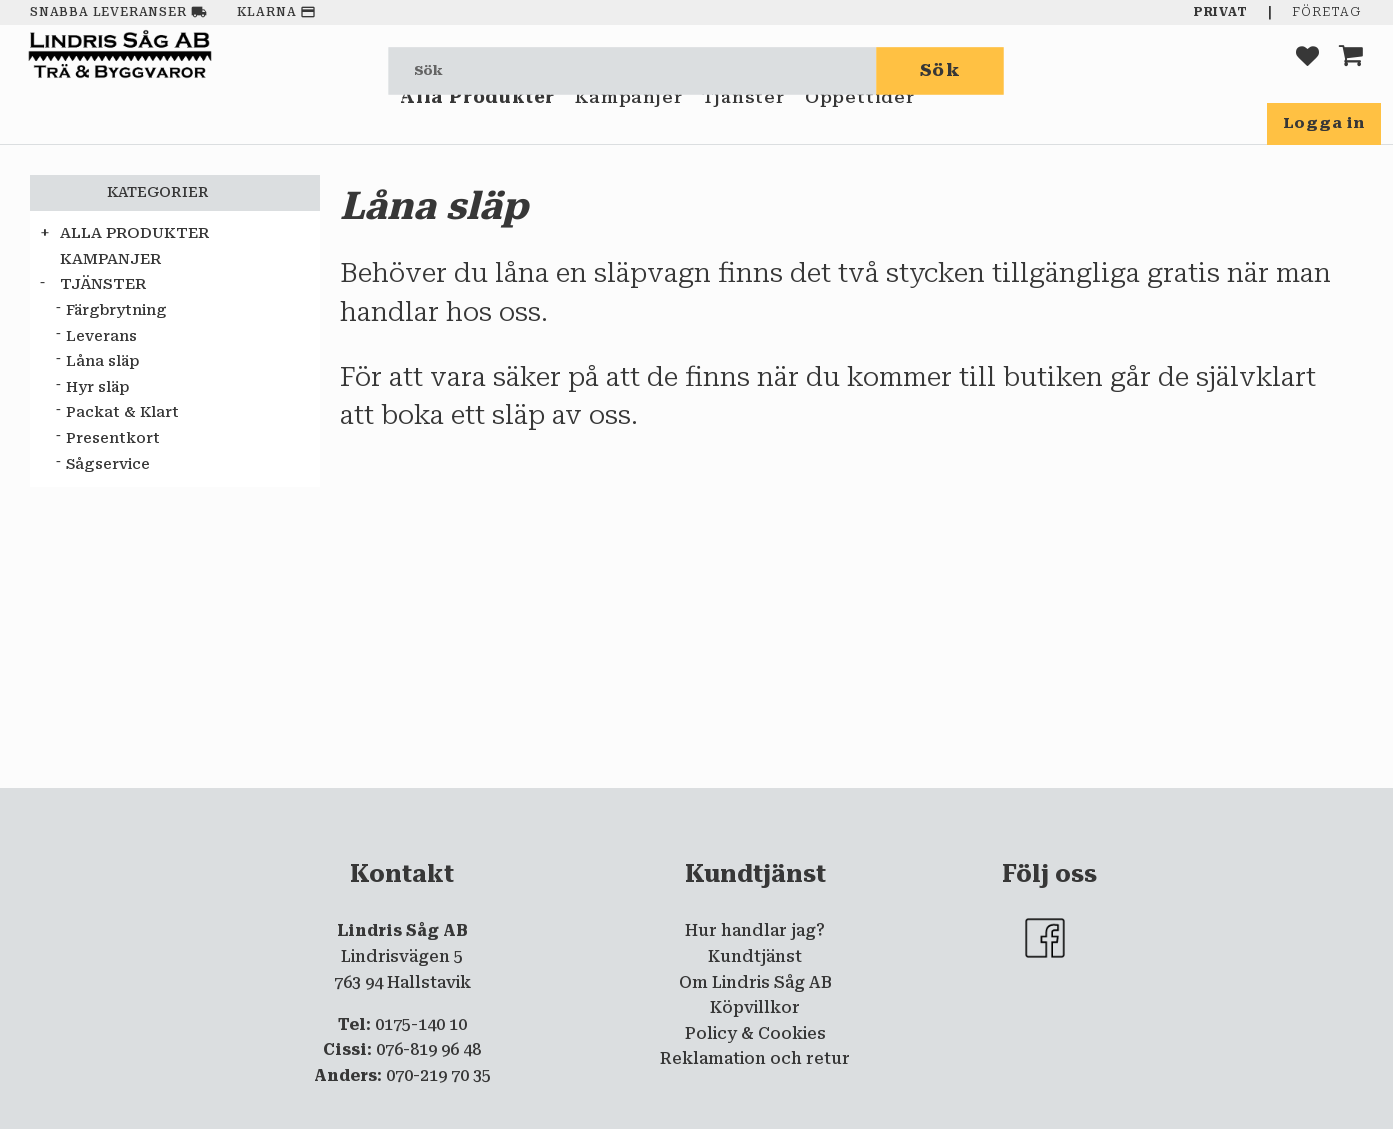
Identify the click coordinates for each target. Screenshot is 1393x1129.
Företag (1326, 12)
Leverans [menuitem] (101, 336)
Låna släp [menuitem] (102, 361)
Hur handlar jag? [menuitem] (755, 930)
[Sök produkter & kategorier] (633, 70)
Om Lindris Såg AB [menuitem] (755, 982)
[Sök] (941, 70)
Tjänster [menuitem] (743, 128)
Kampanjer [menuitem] (628, 128)
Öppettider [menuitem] (860, 128)
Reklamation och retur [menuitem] (755, 1058)
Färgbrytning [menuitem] (116, 310)
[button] (1307, 70)
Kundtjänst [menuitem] (755, 956)
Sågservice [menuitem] (108, 464)
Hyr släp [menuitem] (97, 387)
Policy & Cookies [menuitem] (755, 1033)
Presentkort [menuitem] (113, 438)
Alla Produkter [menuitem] (477, 128)
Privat (1221, 12)
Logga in (1324, 123)
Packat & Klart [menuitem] (122, 412)
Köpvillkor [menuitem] (755, 1007)
